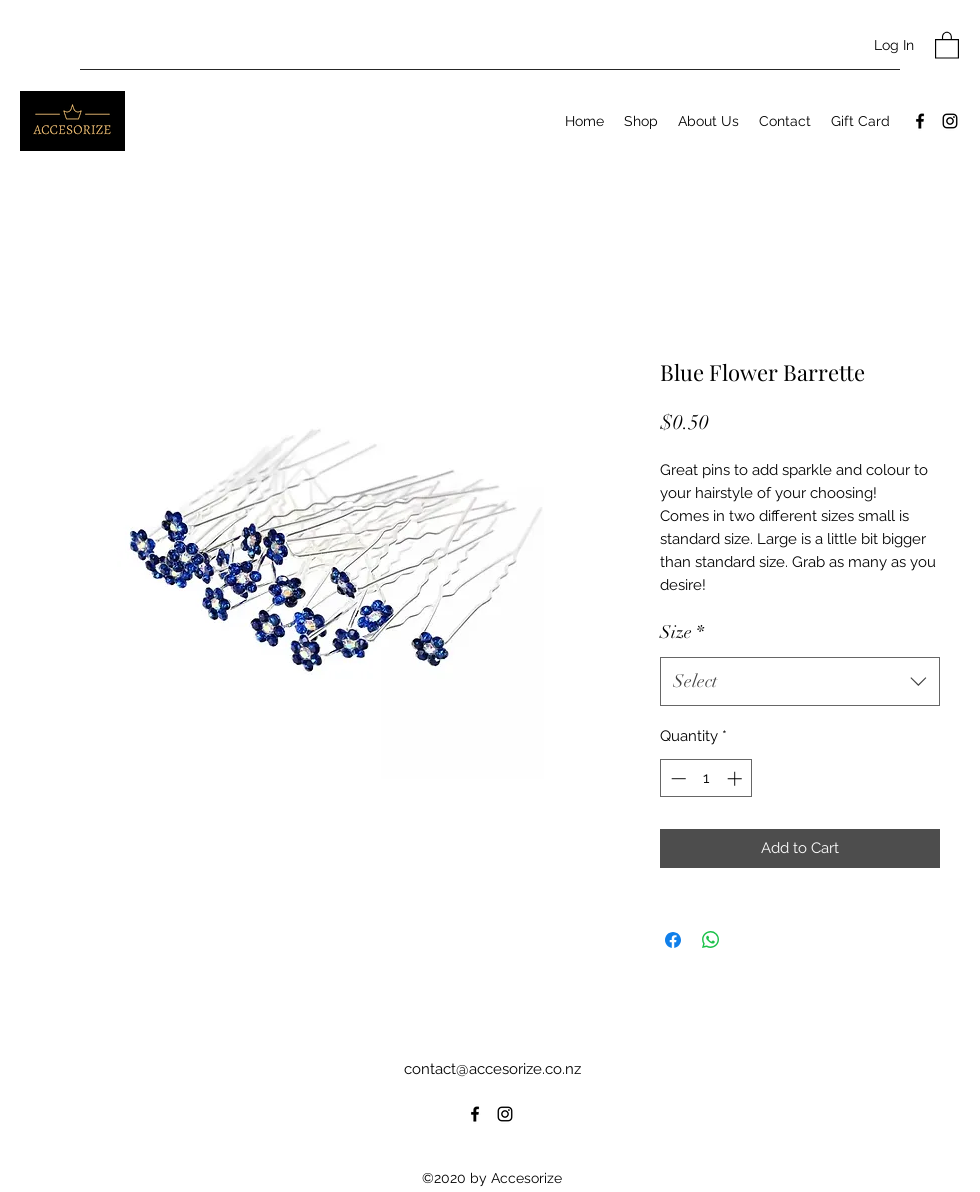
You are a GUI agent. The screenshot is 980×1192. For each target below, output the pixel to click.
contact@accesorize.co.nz (492, 1069)
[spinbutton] (706, 778)
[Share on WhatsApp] (711, 940)
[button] (947, 44)
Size (682, 632)
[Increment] (736, 778)
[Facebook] (920, 121)
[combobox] (800, 682)
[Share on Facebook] (673, 940)
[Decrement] (676, 778)
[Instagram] (950, 121)
